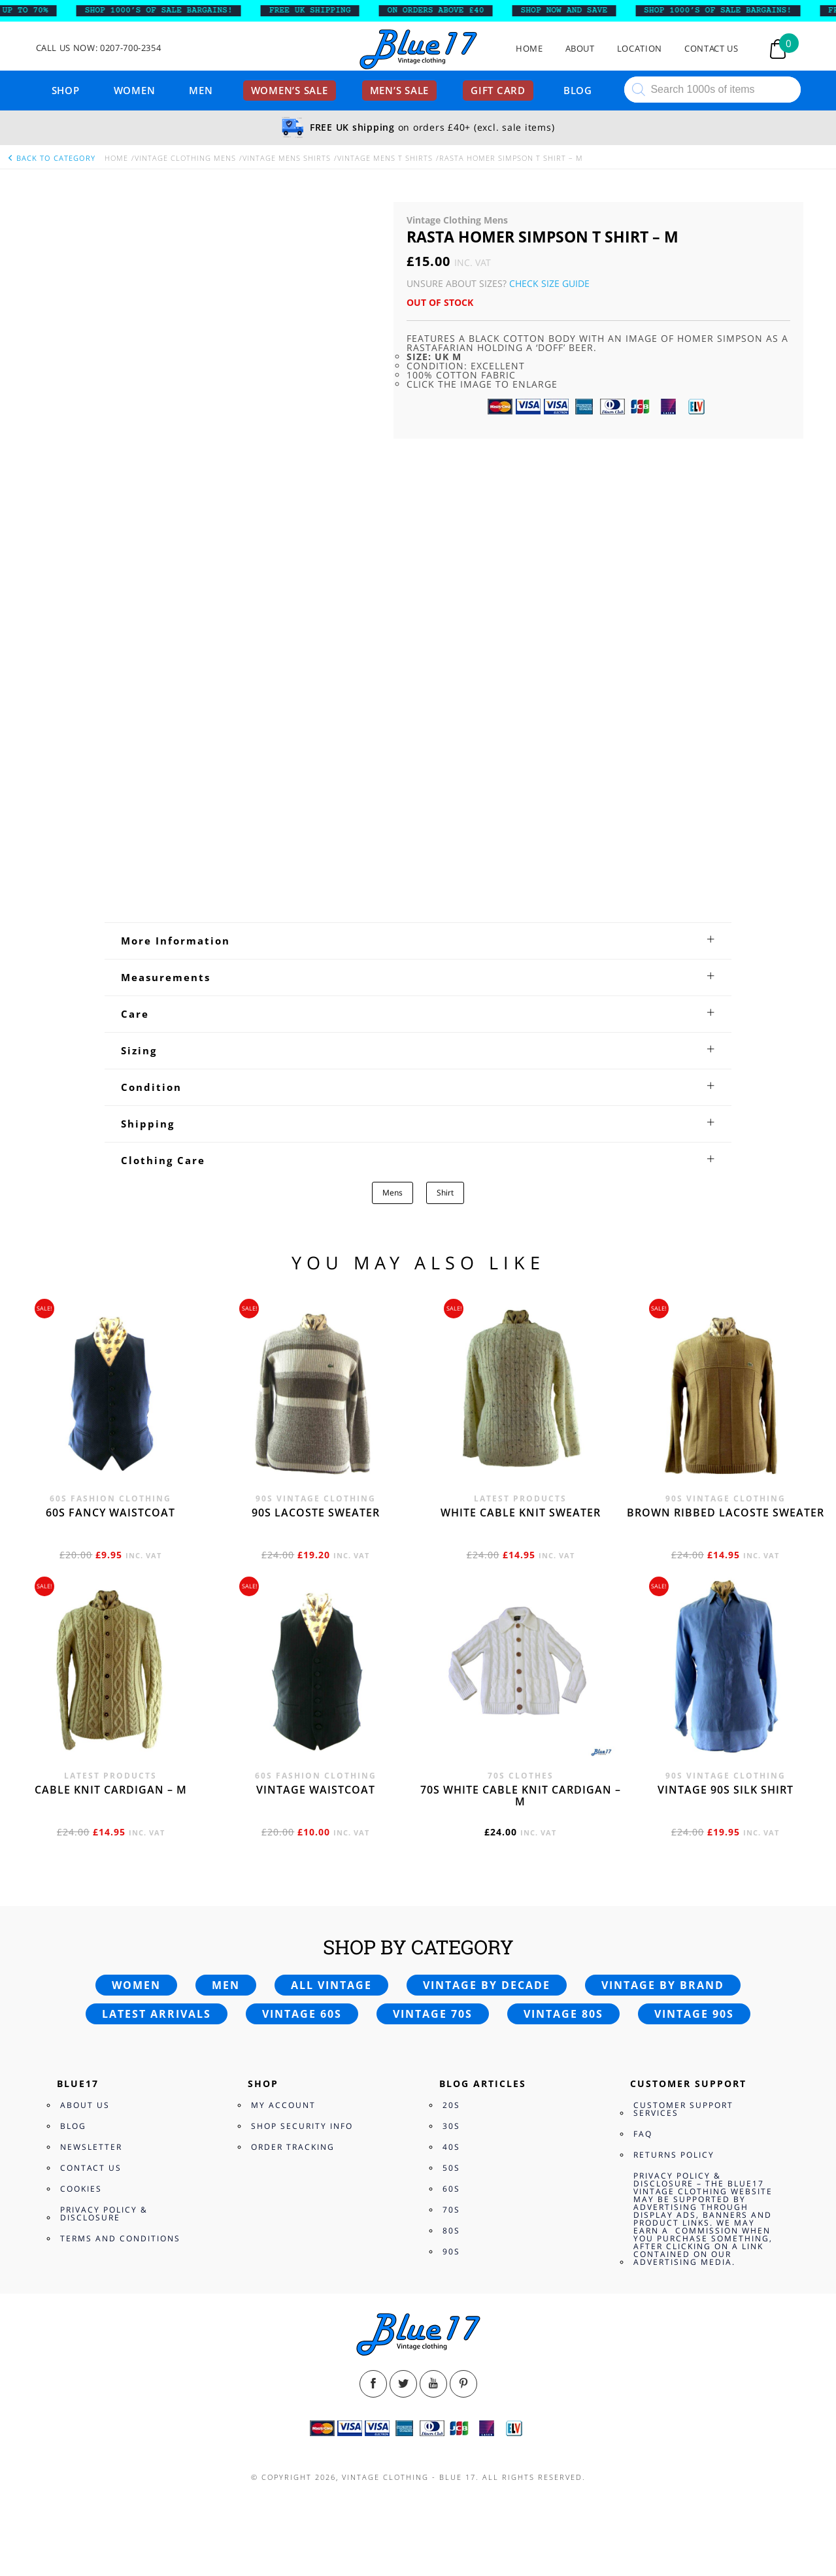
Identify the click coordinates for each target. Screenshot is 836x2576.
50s (451, 2167)
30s (451, 2126)
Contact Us (711, 48)
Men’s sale (399, 90)
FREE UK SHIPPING (322, 10)
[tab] (418, 940)
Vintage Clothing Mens (185, 157)
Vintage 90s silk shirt (726, 1789)
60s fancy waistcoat (110, 1512)
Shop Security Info (302, 2126)
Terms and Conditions (120, 2238)
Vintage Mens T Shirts (385, 157)
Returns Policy (673, 2154)
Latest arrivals (156, 2014)
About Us (85, 2105)
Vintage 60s (302, 2014)
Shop (66, 90)
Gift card (498, 90)
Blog (577, 90)
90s (451, 2251)
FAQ (642, 2133)
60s (451, 2188)
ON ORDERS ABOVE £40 (447, 10)
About (580, 48)
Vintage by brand (662, 1985)
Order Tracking (293, 2146)
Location (639, 48)
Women (135, 90)
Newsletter (91, 2146)
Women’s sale (289, 90)
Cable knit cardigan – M (111, 1789)
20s (451, 2105)
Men (200, 90)
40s (451, 2146)
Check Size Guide (549, 283)
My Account (283, 2105)
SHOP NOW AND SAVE (576, 10)
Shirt (445, 1192)
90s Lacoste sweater (316, 1512)
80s (451, 2230)
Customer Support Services (683, 2108)
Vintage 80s (563, 2014)
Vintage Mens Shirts (286, 157)
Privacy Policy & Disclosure (104, 2213)
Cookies (81, 2188)
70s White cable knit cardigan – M (520, 1795)
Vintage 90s (694, 2014)
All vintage (331, 1985)
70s (451, 2209)
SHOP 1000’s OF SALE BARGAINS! (170, 10)
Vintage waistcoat (315, 1789)
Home (529, 48)
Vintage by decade (486, 1985)
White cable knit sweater (521, 1512)
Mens (392, 1192)
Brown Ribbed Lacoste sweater (725, 1512)
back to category (51, 157)
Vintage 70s (433, 2014)
